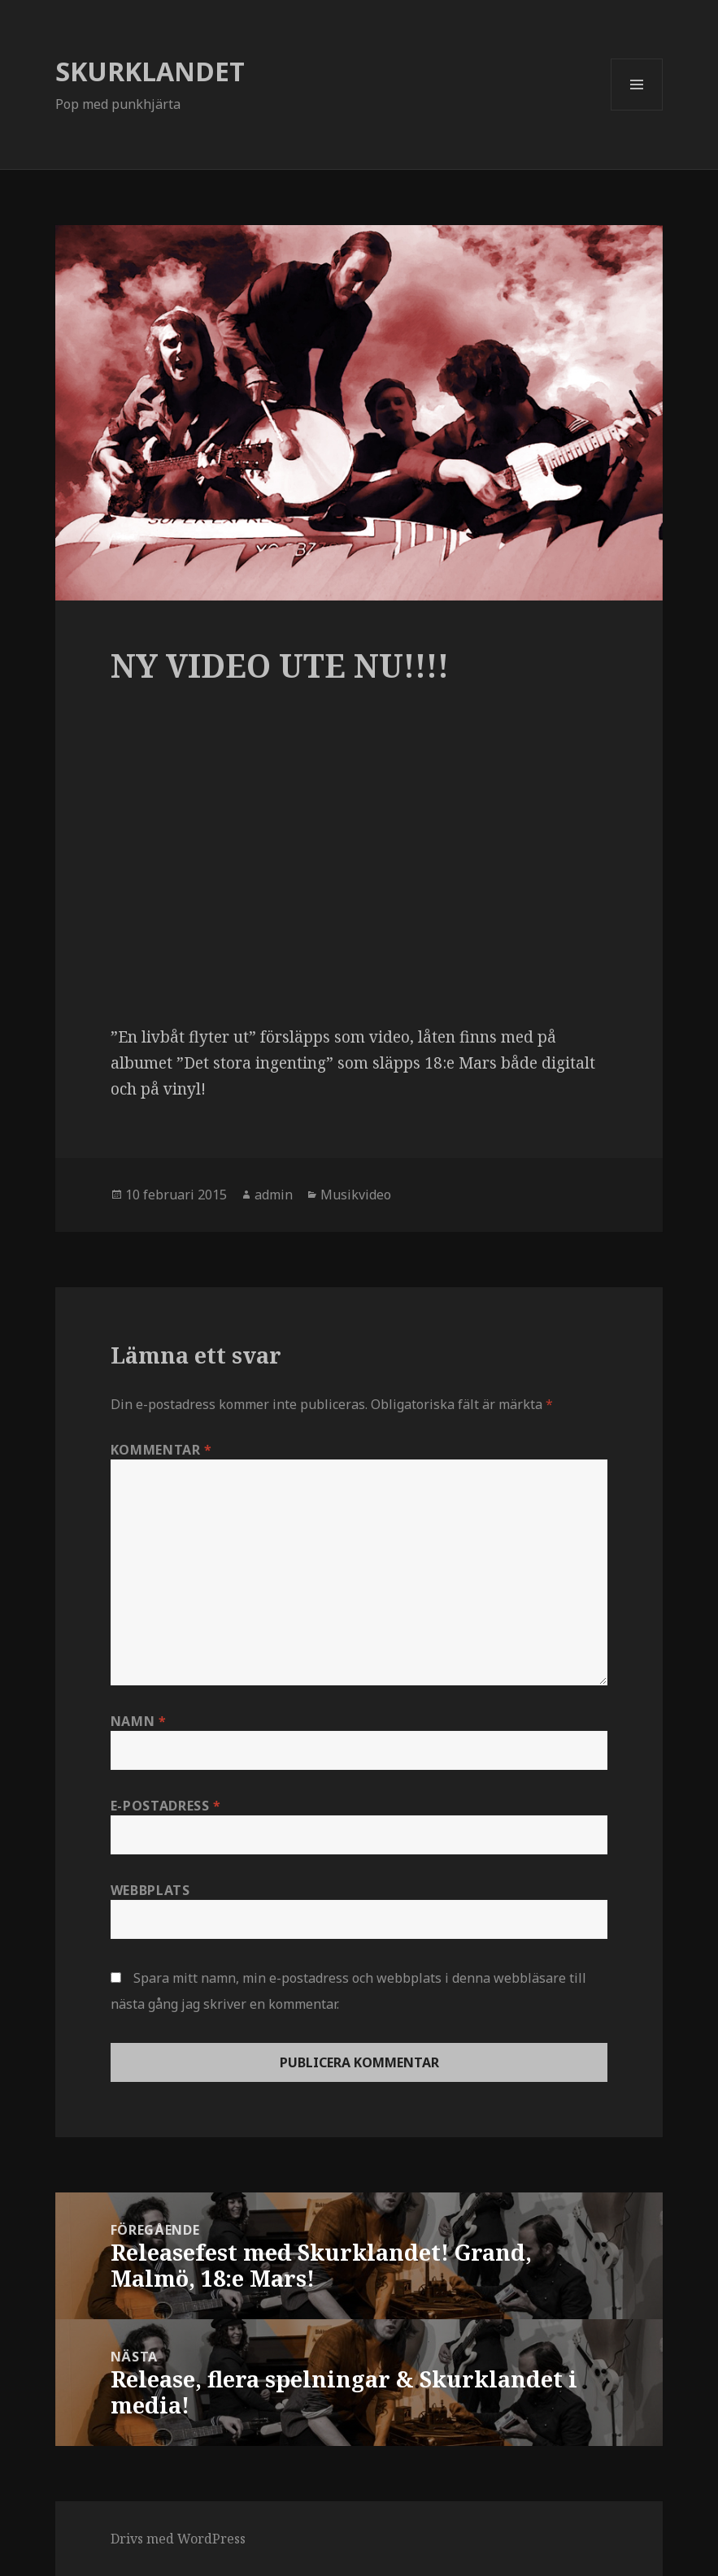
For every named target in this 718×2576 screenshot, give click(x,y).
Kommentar (161, 1450)
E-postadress (166, 1806)
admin (274, 1194)
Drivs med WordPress (178, 2539)
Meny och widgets (637, 110)
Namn (139, 1721)
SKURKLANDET (150, 71)
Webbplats (150, 1890)
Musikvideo (355, 1194)
